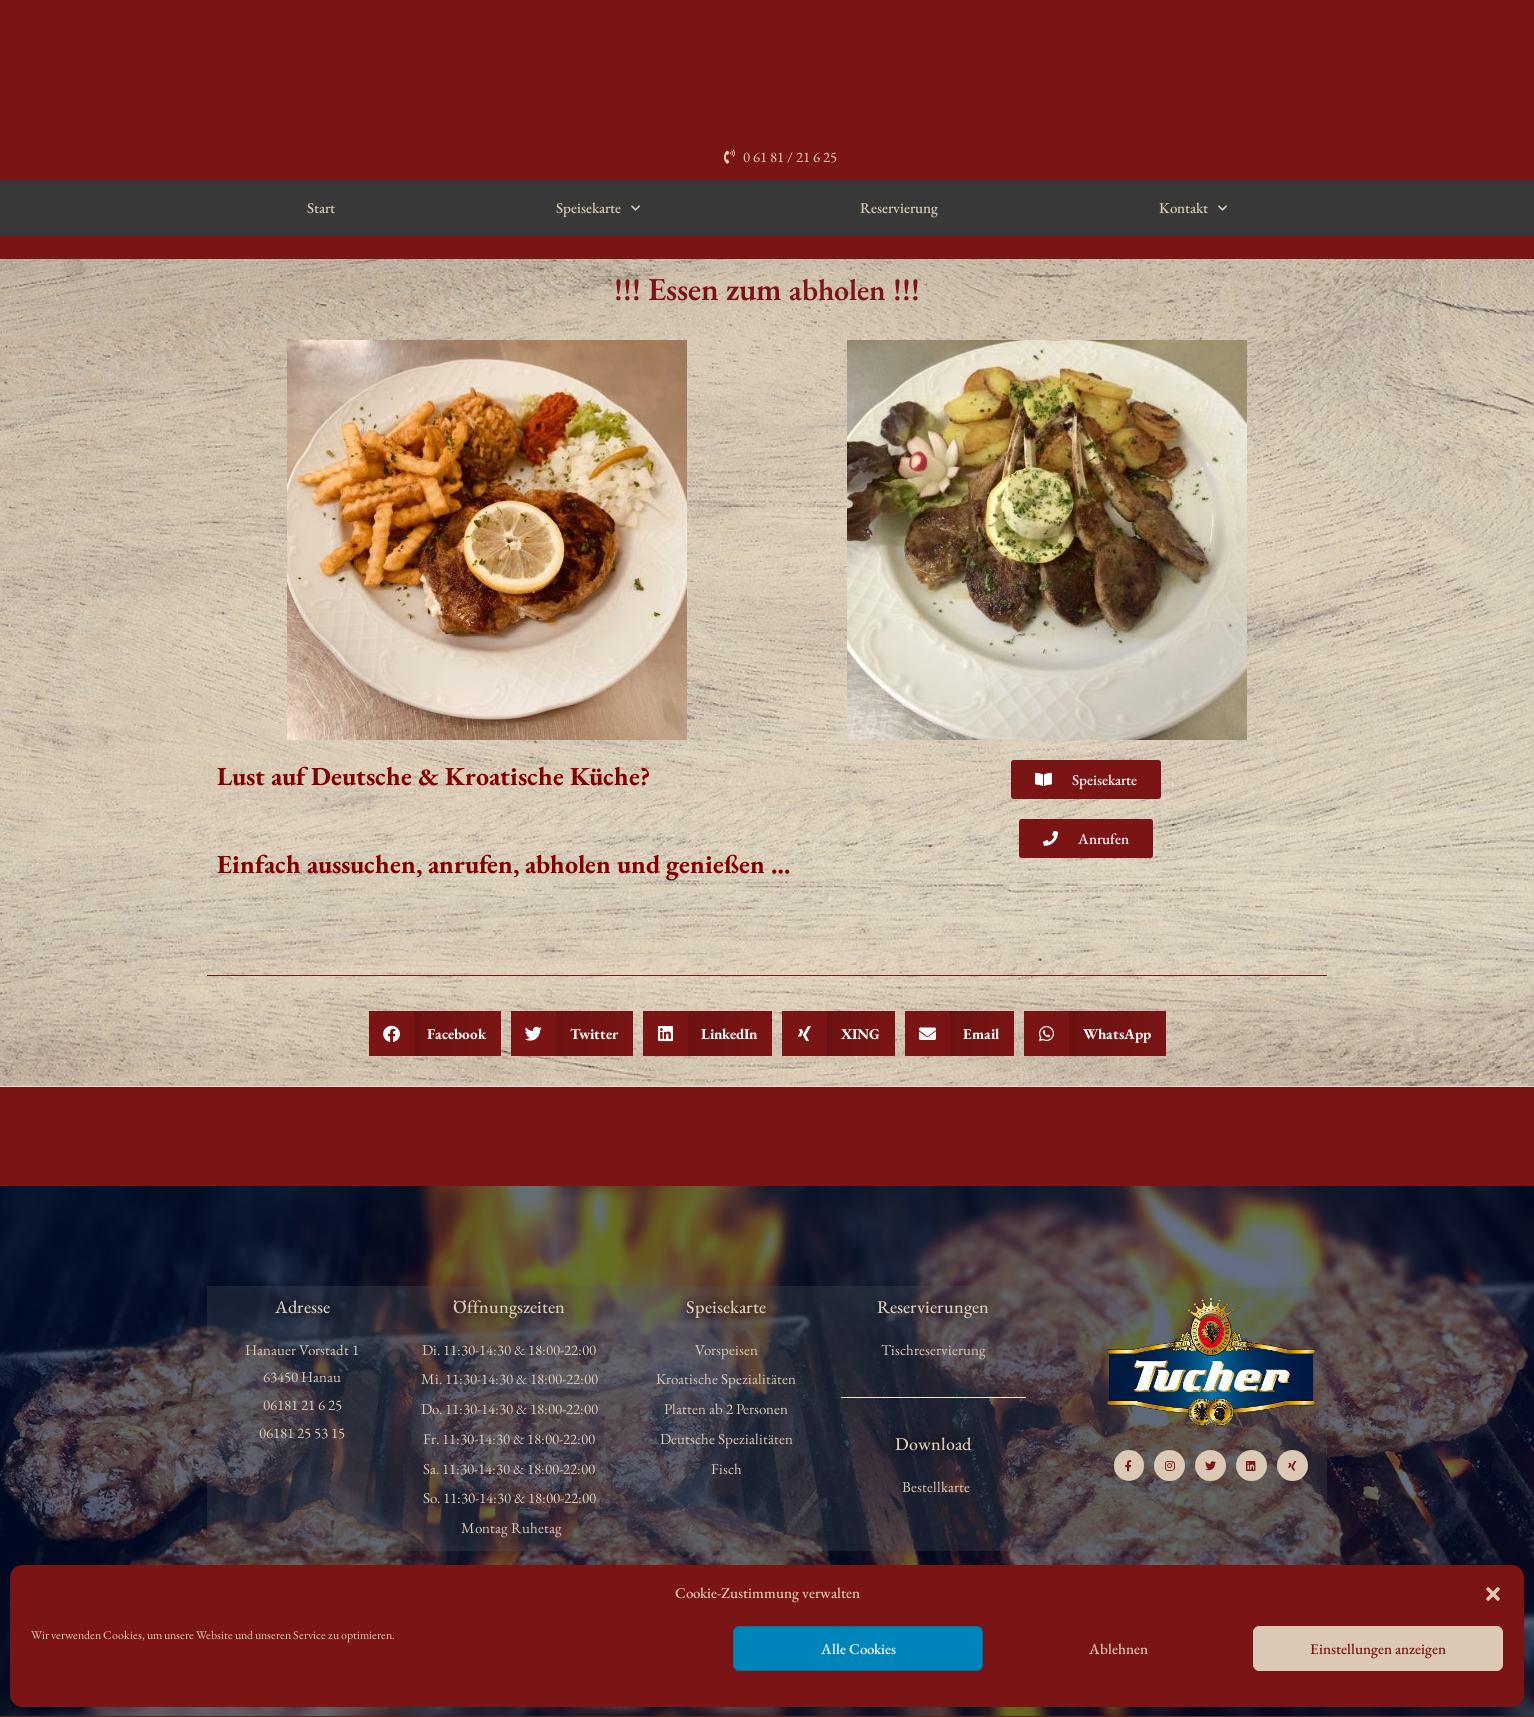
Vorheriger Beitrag (64, 1134)
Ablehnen (1118, 1648)
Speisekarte (598, 208)
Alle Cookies (858, 1648)
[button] (1493, 1594)
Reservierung (899, 207)
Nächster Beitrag (1474, 1134)
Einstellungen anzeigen (1378, 1648)
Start (321, 207)
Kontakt (1193, 208)
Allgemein (59, 246)
